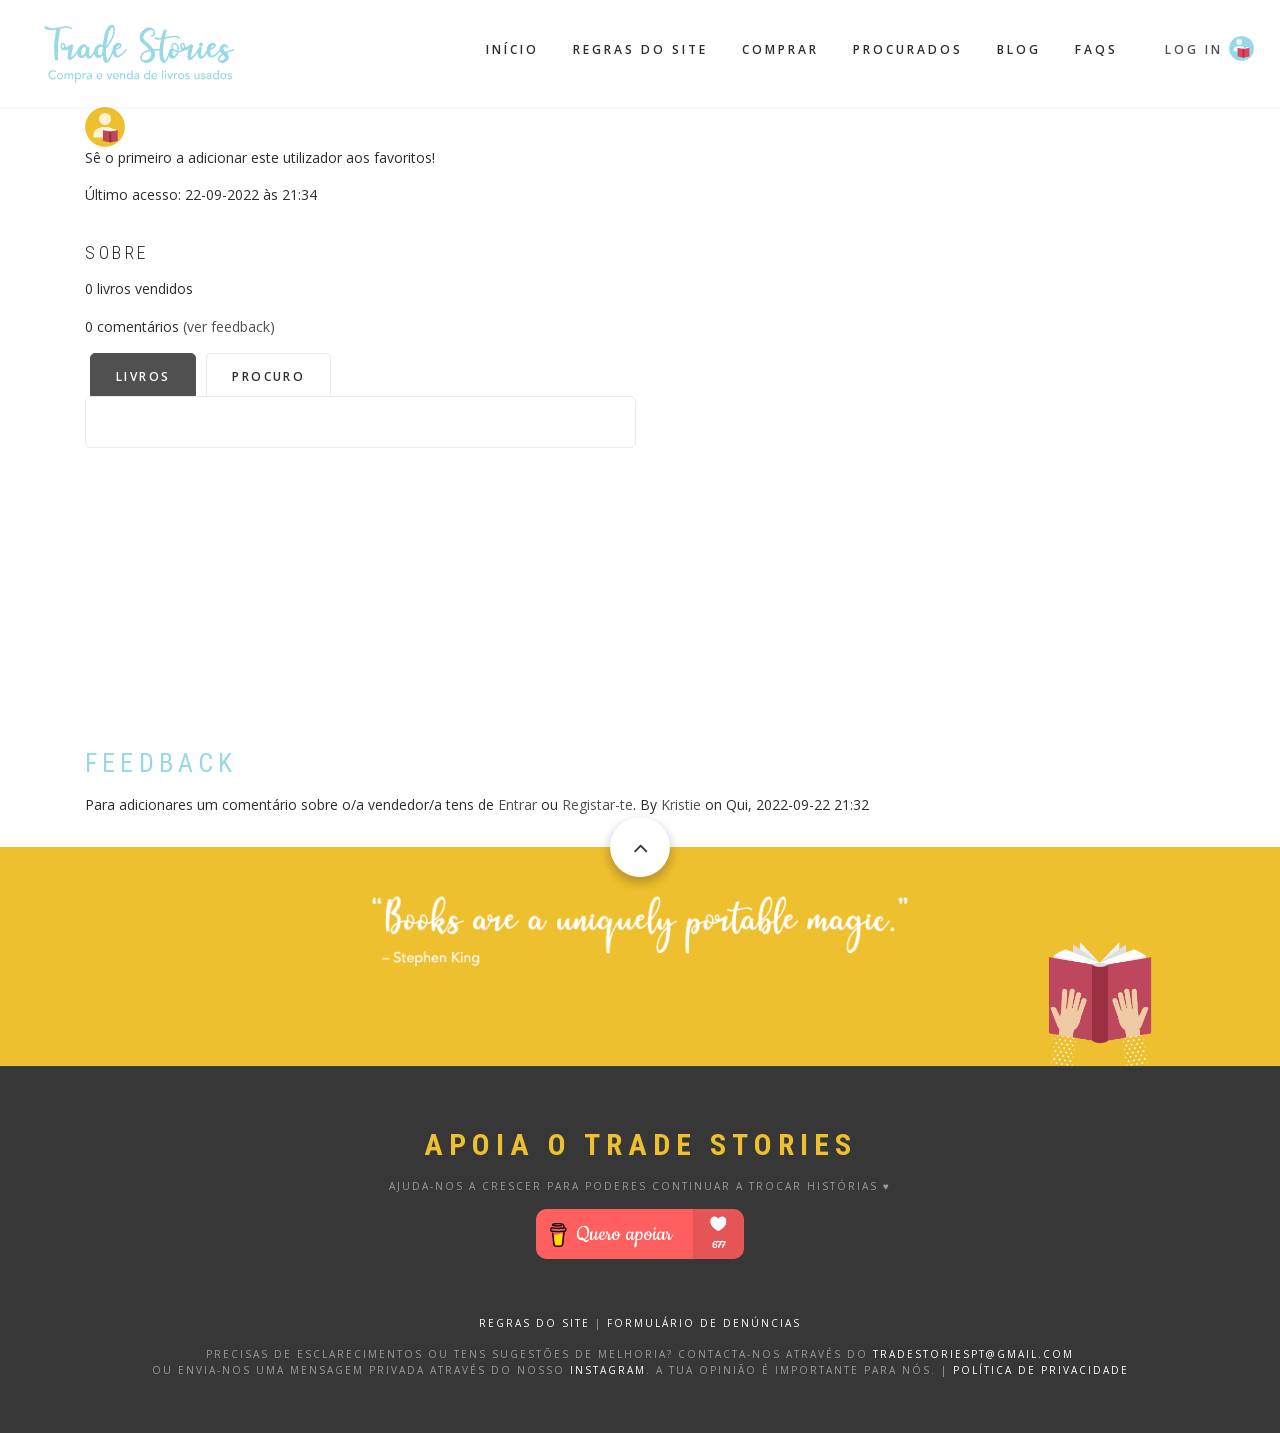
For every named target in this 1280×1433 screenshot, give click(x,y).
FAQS (1096, 49)
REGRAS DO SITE (534, 1323)
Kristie (681, 804)
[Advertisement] (360, 588)
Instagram (608, 1370)
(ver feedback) (229, 326)
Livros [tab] (143, 376)
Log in (1194, 49)
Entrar (517, 804)
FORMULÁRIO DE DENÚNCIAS (704, 1323)
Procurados (908, 49)
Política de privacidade (1041, 1370)
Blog (1019, 49)
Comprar (780, 49)
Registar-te (597, 804)
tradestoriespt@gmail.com (973, 1354)
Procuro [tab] (268, 376)
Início (512, 49)
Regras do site (640, 49)
